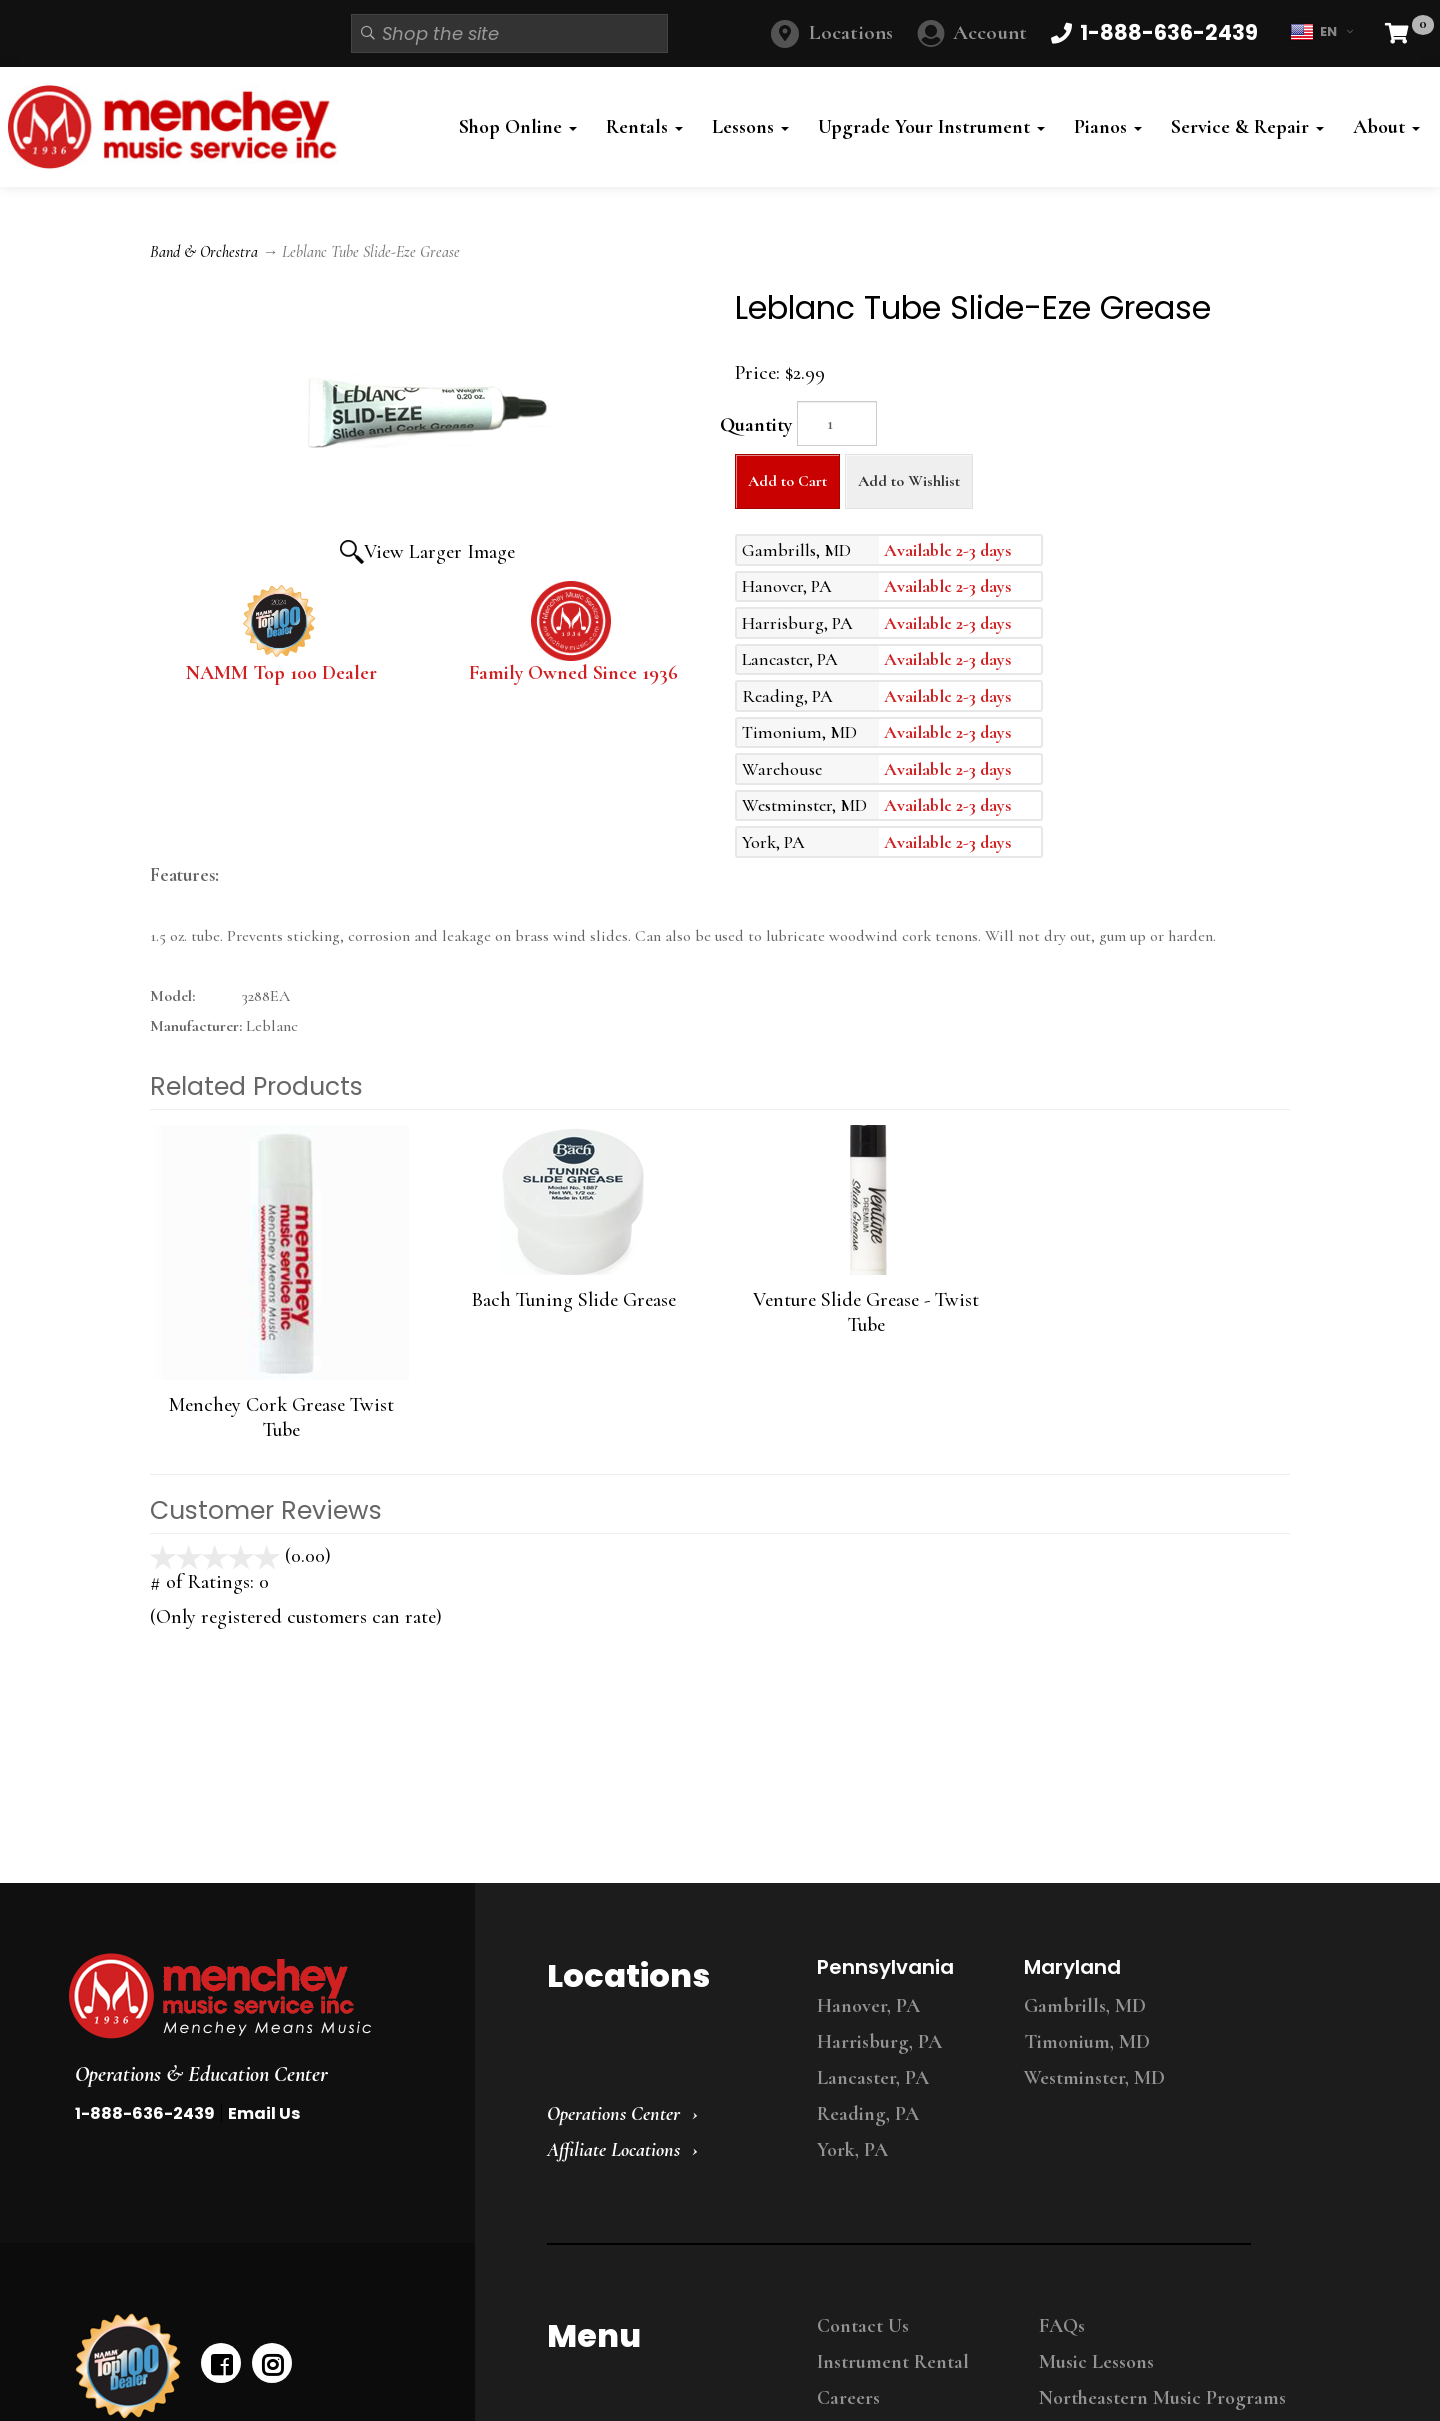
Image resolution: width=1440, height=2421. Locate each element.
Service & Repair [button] (1247, 127)
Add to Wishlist (909, 481)
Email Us (264, 2113)
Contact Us (863, 2326)
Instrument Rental (893, 2362)
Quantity (756, 425)
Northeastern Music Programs (1162, 2398)
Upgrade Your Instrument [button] (931, 127)
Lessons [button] (750, 127)
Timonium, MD (1087, 2042)
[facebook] (221, 2363)
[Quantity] (837, 423)
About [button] (1386, 127)
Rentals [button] (644, 127)
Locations (851, 32)
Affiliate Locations (613, 2150)
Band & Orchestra (204, 252)
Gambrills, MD (1085, 2006)
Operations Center (613, 2114)
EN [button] (1321, 32)
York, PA (852, 2150)
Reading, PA (868, 2114)
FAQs (1062, 2326)
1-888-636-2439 (145, 2113)
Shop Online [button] (518, 127)
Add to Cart (787, 481)
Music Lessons (1096, 2362)
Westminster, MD (1094, 2078)
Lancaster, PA (873, 2078)
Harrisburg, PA (879, 2042)
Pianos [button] (1108, 127)
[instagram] (272, 2363)
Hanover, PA (868, 2006)
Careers (848, 2398)
